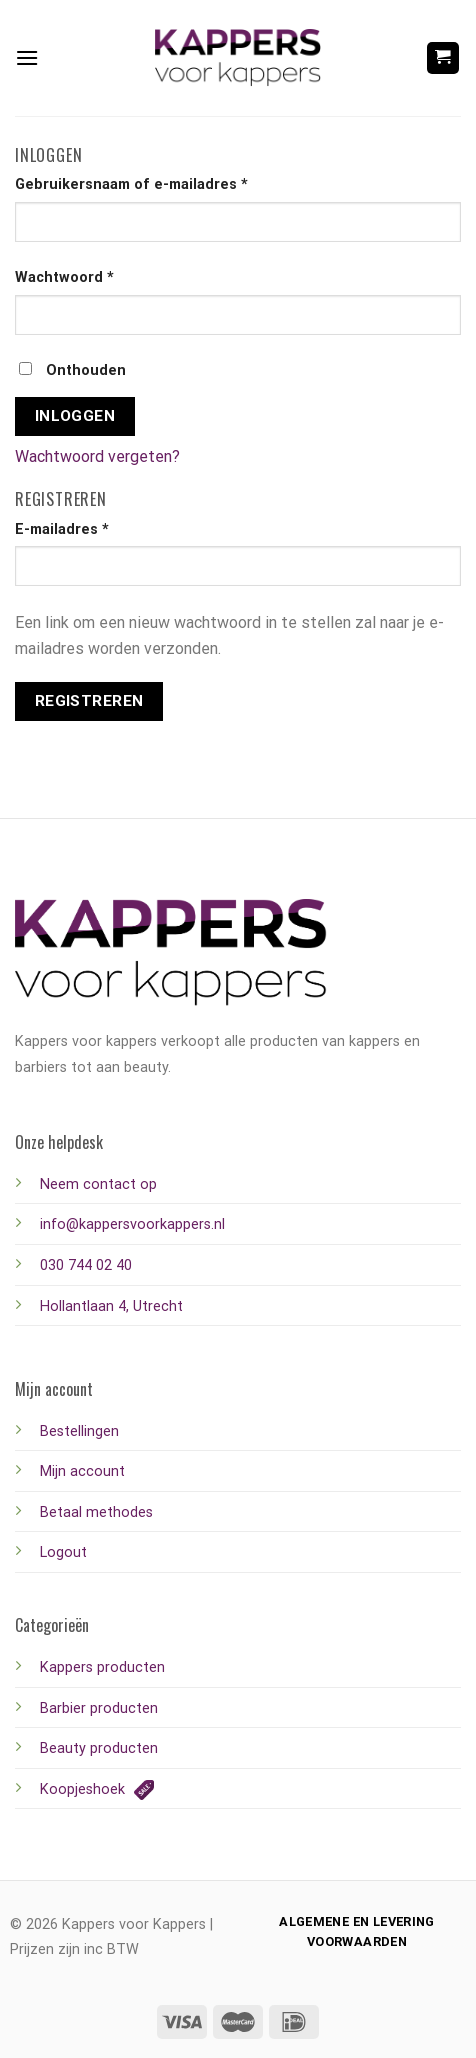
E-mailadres (62, 529)
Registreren (89, 701)
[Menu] (27, 57)
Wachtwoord (64, 277)
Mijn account (82, 1471)
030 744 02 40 (86, 1265)
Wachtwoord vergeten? (97, 456)
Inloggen (75, 416)
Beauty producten (99, 1748)
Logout (63, 1552)
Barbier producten (99, 1708)
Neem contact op (98, 1184)
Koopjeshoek (97, 1789)
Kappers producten (102, 1667)
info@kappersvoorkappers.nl (132, 1224)
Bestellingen (79, 1431)
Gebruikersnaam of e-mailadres (131, 184)
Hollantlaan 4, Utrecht (111, 1306)
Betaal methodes (96, 1512)
